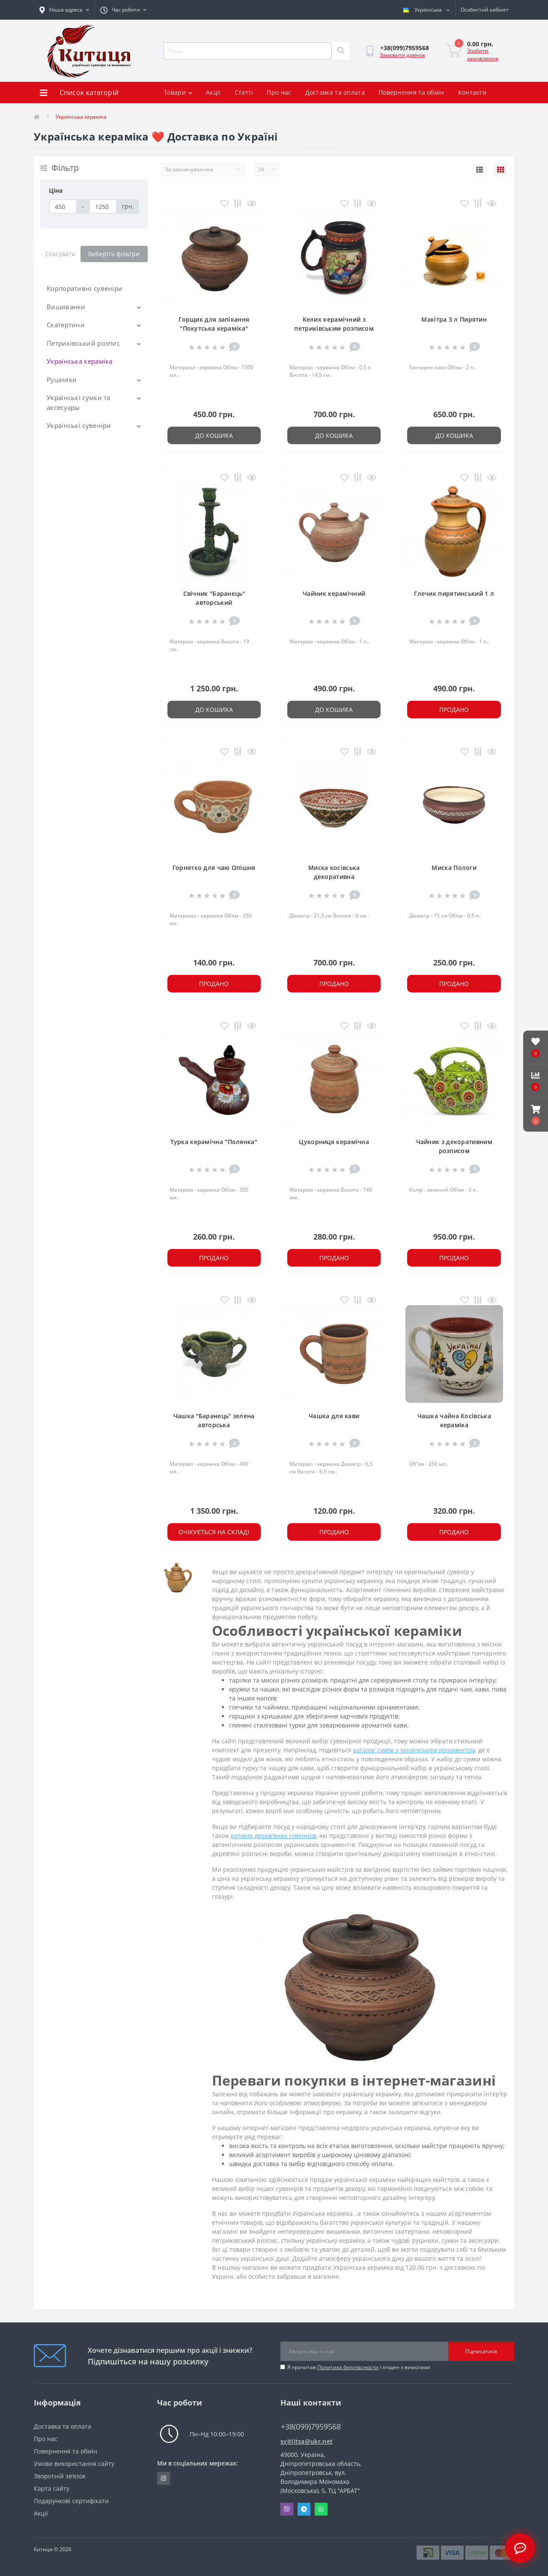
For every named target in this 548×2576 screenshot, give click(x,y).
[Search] (341, 51)
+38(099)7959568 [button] (311, 2427)
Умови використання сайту (74, 2463)
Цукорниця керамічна (334, 1142)
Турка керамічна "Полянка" (213, 1142)
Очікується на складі (214, 1532)
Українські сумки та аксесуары (78, 402)
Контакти (472, 92)
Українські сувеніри (79, 425)
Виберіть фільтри (114, 254)
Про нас (279, 92)
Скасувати (60, 254)
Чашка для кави (334, 1416)
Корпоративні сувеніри (84, 288)
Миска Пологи (454, 868)
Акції (213, 92)
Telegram (304, 2509)
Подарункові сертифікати (71, 2501)
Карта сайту (51, 2488)
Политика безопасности (347, 2367)
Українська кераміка (80, 361)
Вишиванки (66, 306)
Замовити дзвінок (402, 55)
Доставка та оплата (335, 92)
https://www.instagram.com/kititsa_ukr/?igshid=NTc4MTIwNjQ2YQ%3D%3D (163, 2478)
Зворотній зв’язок (60, 2476)
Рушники (62, 379)
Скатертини (66, 324)
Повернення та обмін (411, 92)
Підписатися (481, 2351)
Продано (454, 709)
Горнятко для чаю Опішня (214, 868)
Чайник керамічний (334, 593)
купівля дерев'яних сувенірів (273, 1836)
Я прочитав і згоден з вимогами (358, 2367)
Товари (178, 92)
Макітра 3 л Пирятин (454, 319)
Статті (244, 92)
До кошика (214, 435)
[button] (535, 1115)
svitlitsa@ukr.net (306, 2441)
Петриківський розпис (83, 343)
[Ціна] (63, 206)
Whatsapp (321, 2509)
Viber (287, 2509)
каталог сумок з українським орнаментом (414, 1750)
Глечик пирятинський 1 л (454, 593)
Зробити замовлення (482, 54)
